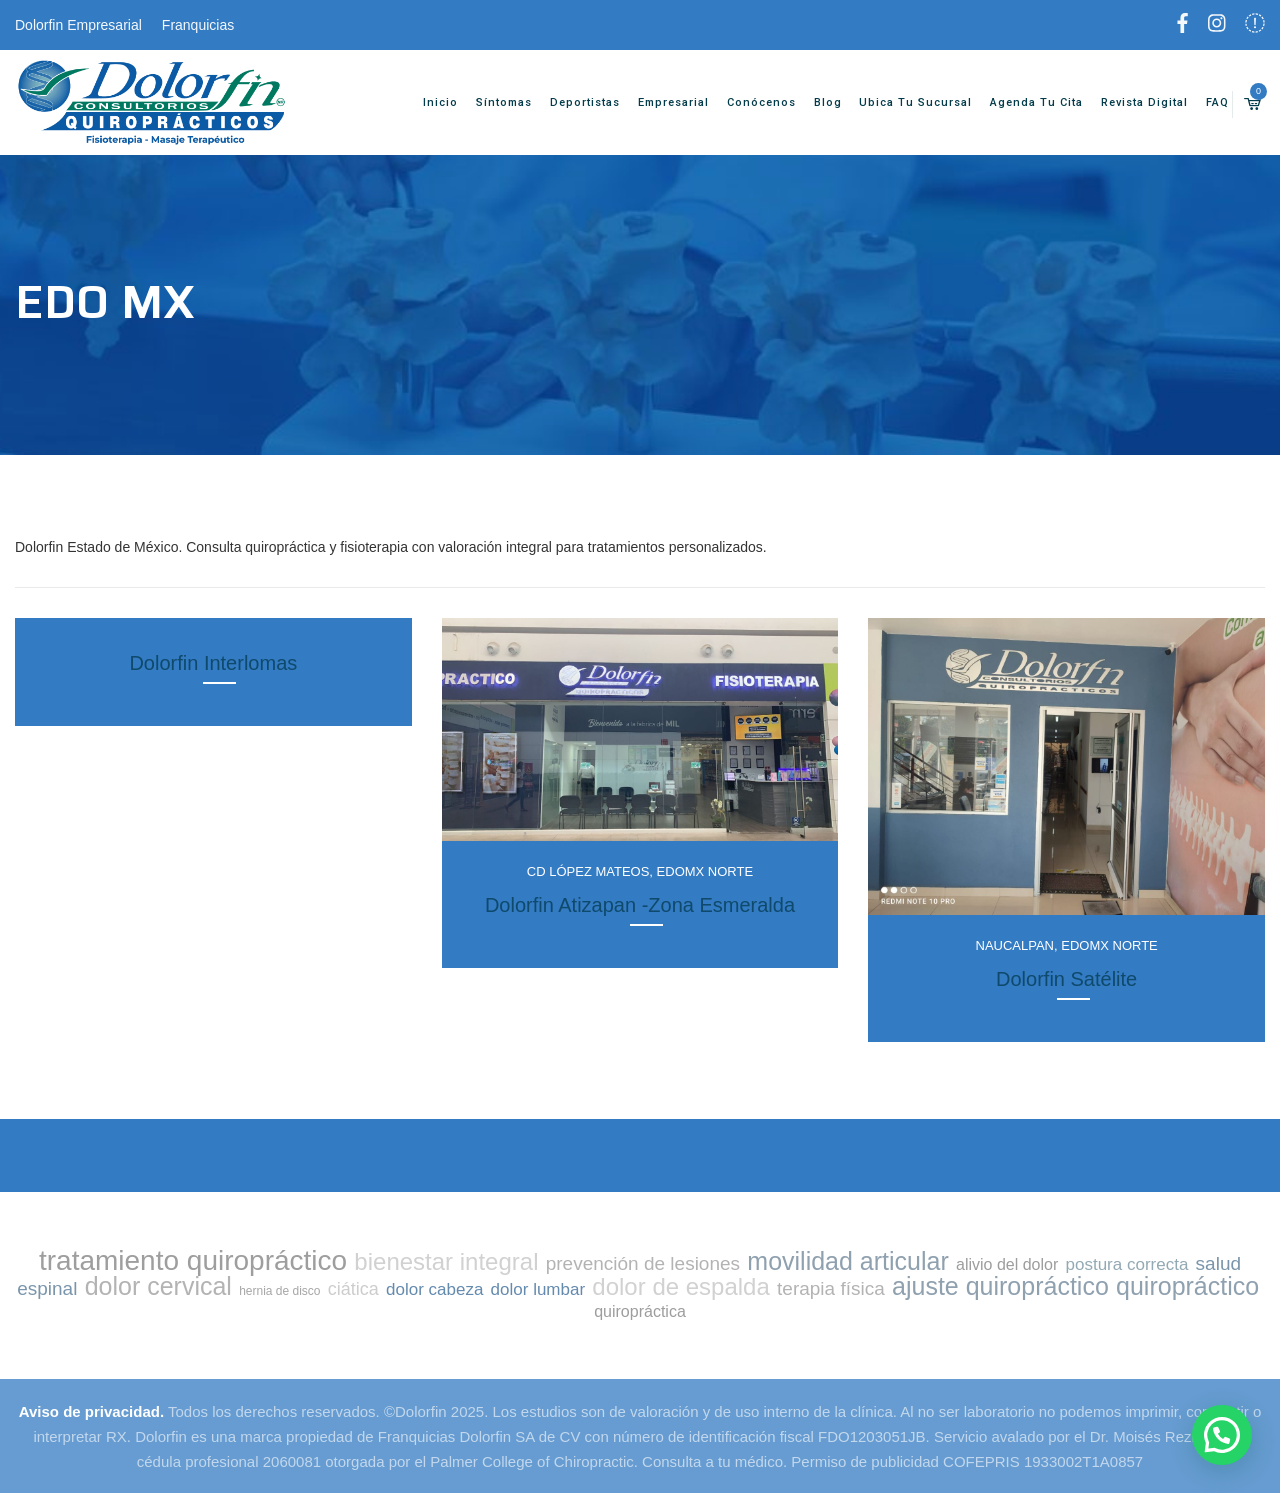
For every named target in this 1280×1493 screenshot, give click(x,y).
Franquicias (198, 25)
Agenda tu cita (1023, 102)
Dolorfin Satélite (1066, 979)
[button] (1222, 1435)
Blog (814, 102)
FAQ (1204, 102)
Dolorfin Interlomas (213, 663)
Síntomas (491, 102)
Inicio (427, 102)
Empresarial (660, 102)
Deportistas (572, 102)
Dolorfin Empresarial (78, 25)
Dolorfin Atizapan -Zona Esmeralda (640, 905)
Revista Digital (1131, 102)
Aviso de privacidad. (91, 1411)
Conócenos (748, 102)
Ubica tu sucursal (902, 102)
